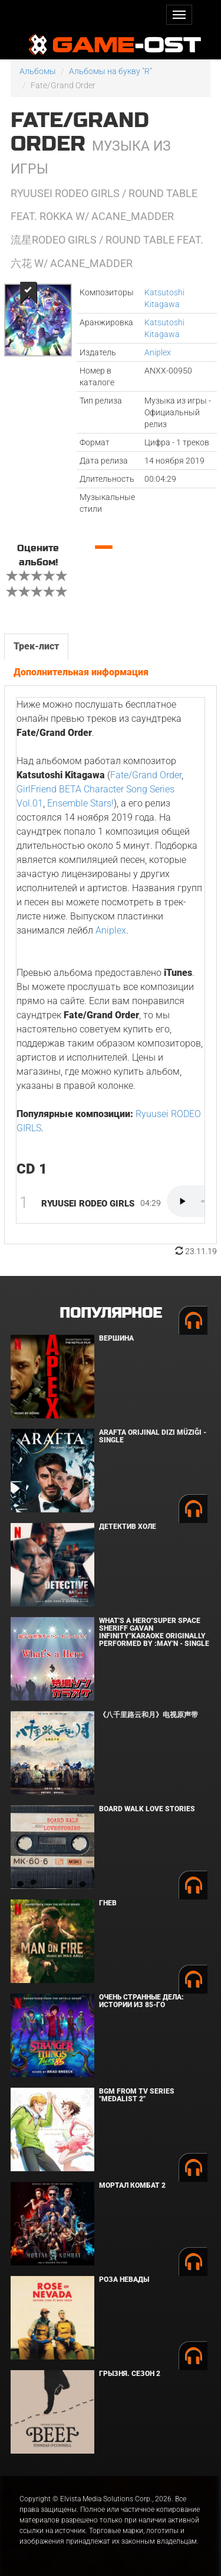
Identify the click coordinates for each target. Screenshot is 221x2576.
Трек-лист (36, 646)
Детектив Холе (127, 1526)
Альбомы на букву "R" (110, 71)
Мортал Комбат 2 (132, 2185)
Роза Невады (124, 2279)
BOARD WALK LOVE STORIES (147, 1809)
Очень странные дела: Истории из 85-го (141, 2001)
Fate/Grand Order (146, 775)
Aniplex (157, 352)
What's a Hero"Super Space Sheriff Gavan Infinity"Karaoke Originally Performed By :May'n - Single (154, 1632)
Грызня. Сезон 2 (129, 2374)
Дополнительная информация (81, 672)
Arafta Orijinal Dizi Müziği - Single (152, 1436)
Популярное (110, 1313)
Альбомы (37, 71)
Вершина (116, 1338)
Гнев (108, 1903)
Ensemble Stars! (80, 803)
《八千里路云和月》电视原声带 (148, 1715)
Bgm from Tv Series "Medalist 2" (136, 2095)
